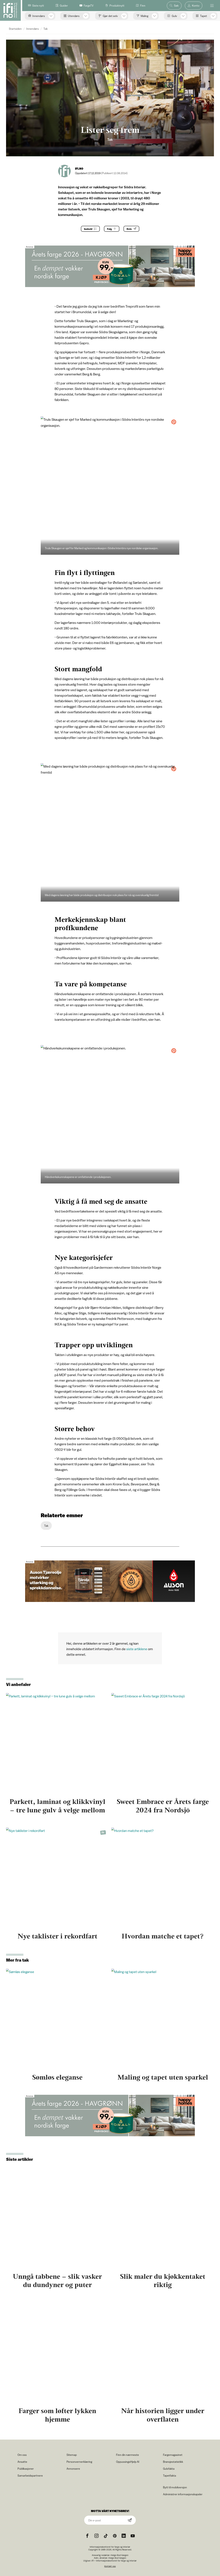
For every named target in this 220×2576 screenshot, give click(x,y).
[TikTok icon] (106, 2535)
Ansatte (22, 2461)
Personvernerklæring (79, 2461)
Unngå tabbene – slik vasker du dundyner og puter (57, 2281)
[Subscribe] (130, 2520)
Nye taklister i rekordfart (57, 1936)
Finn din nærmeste (127, 2454)
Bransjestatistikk (173, 2461)
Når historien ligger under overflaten (162, 2415)
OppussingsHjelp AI (127, 2461)
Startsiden (15, 28)
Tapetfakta (169, 2475)
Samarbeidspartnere (30, 2475)
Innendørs (32, 28)
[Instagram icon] (96, 2535)
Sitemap (72, 2454)
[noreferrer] (124, 2535)
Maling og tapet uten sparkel (162, 2077)
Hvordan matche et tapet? (163, 1936)
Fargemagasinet (172, 2454)
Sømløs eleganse (57, 2077)
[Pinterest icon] (115, 2535)
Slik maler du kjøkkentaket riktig (162, 2281)
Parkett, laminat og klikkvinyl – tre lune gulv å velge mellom (57, 1806)
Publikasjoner (25, 2468)
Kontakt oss (110, 2566)
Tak (45, 28)
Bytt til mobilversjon (175, 2487)
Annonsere (73, 2468)
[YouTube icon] (133, 2535)
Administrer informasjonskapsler (183, 2494)
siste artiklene (136, 1649)
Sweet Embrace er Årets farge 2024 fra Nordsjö (163, 1806)
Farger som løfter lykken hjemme (57, 2415)
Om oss (22, 2454)
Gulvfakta (168, 2468)
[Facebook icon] (87, 2535)
